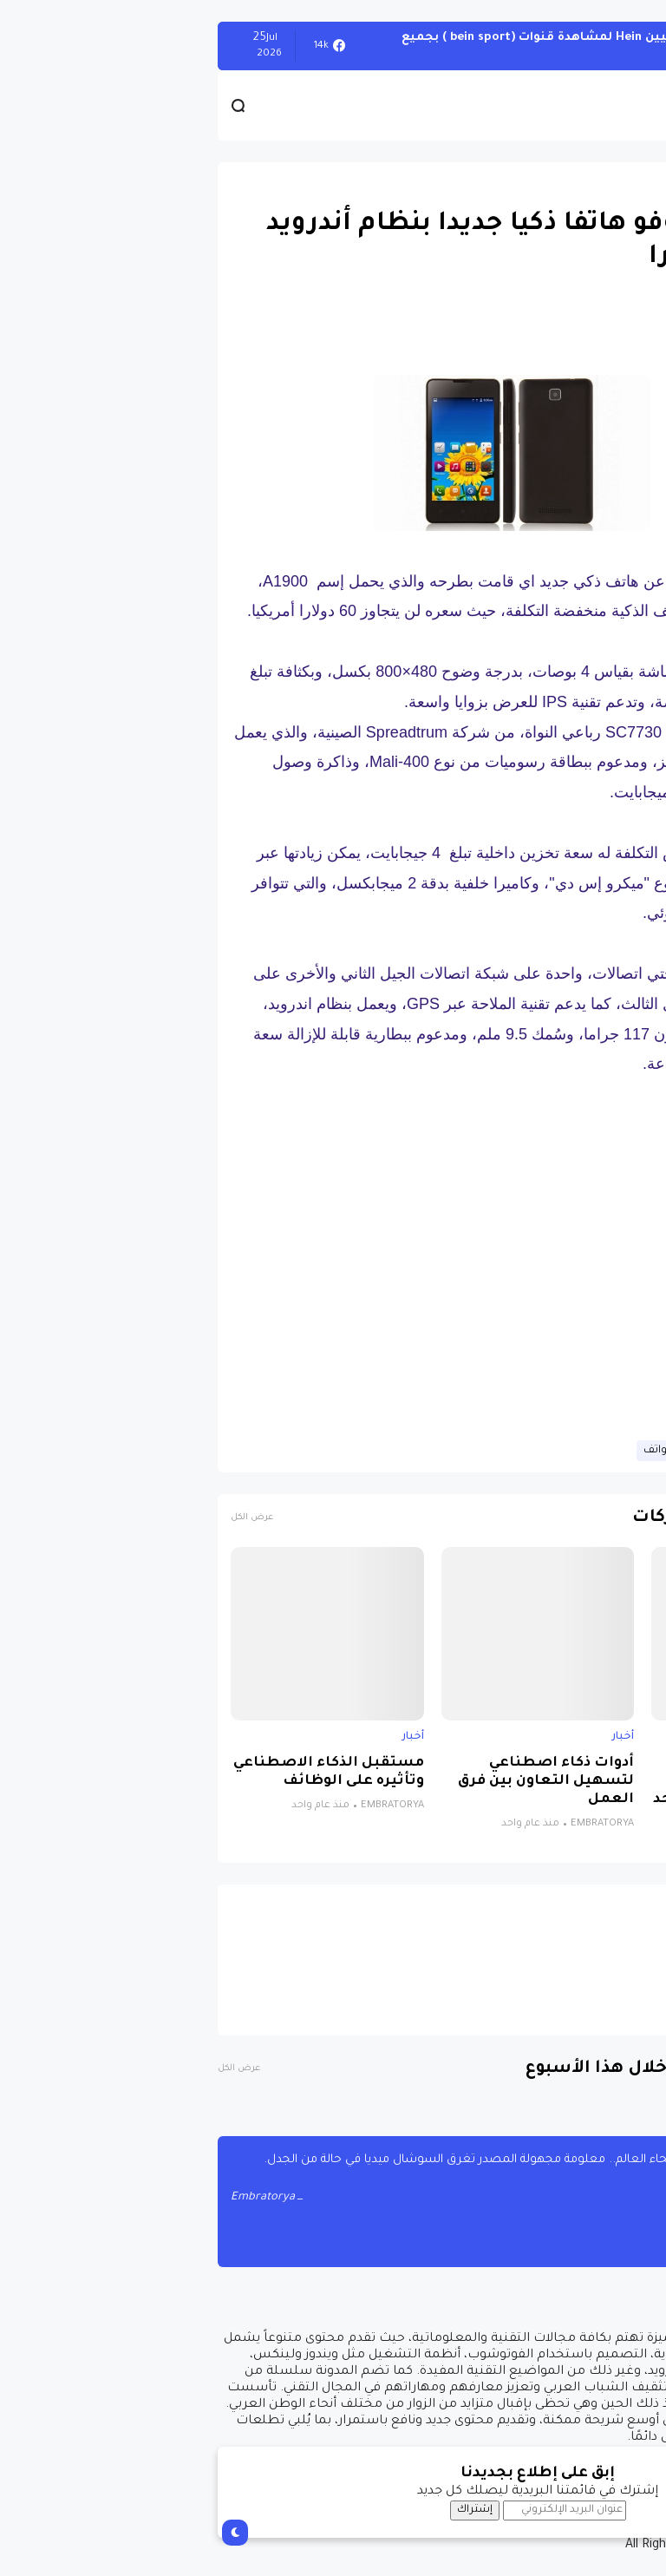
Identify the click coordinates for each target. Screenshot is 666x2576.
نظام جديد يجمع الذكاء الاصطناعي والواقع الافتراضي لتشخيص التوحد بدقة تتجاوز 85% (544, 1790)
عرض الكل (47, 1518)
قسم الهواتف (472, 1451)
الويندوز (622, 45)
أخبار (629, 1737)
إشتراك (270, 2510)
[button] (622, 518)
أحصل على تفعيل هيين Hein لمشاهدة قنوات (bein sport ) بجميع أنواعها (387, 45)
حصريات (619, 183)
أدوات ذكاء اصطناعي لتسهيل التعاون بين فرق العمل (341, 1781)
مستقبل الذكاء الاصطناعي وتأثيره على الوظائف (124, 1772)
